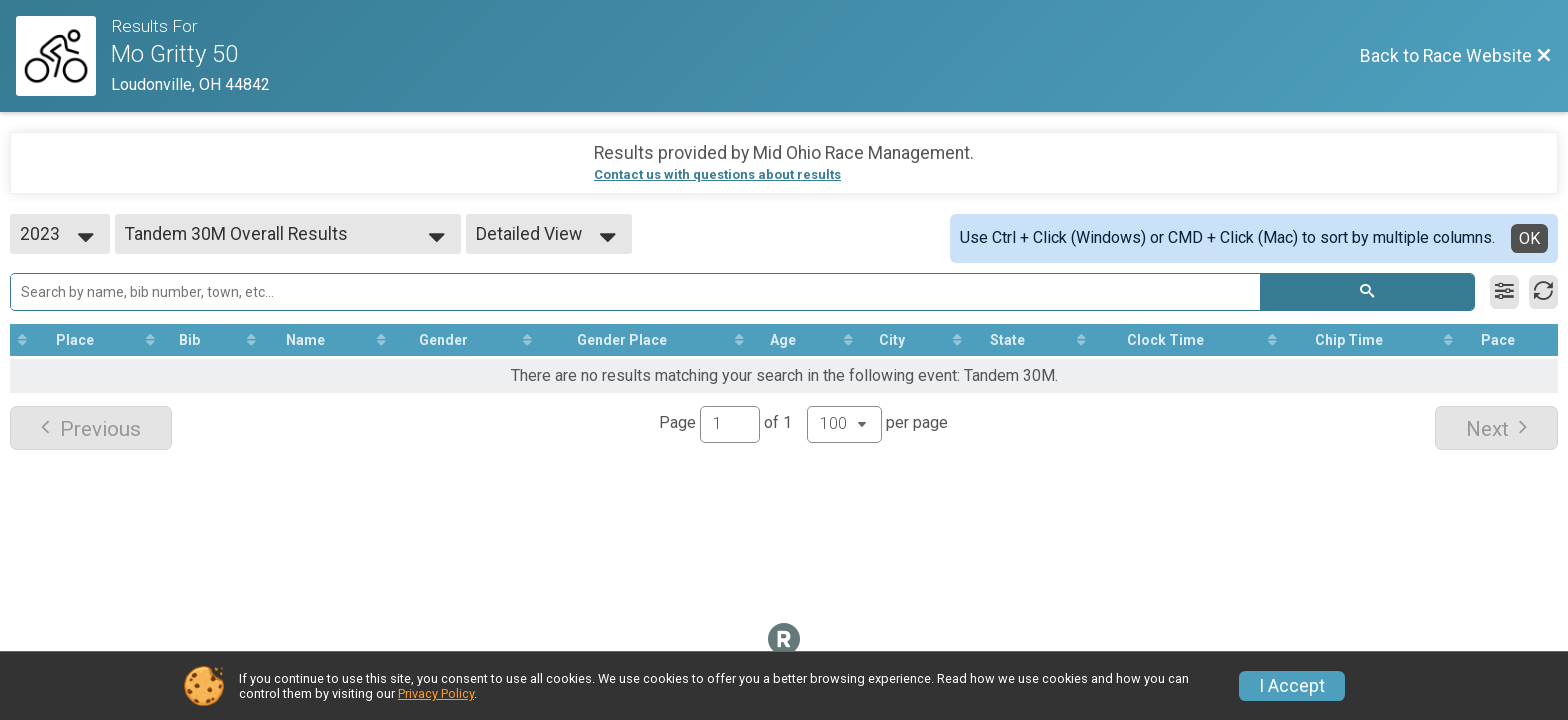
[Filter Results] (1504, 292)
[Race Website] (63, 56)
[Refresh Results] (1543, 292)
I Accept (1292, 686)
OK (1529, 238)
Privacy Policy (436, 693)
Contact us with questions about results (717, 174)
